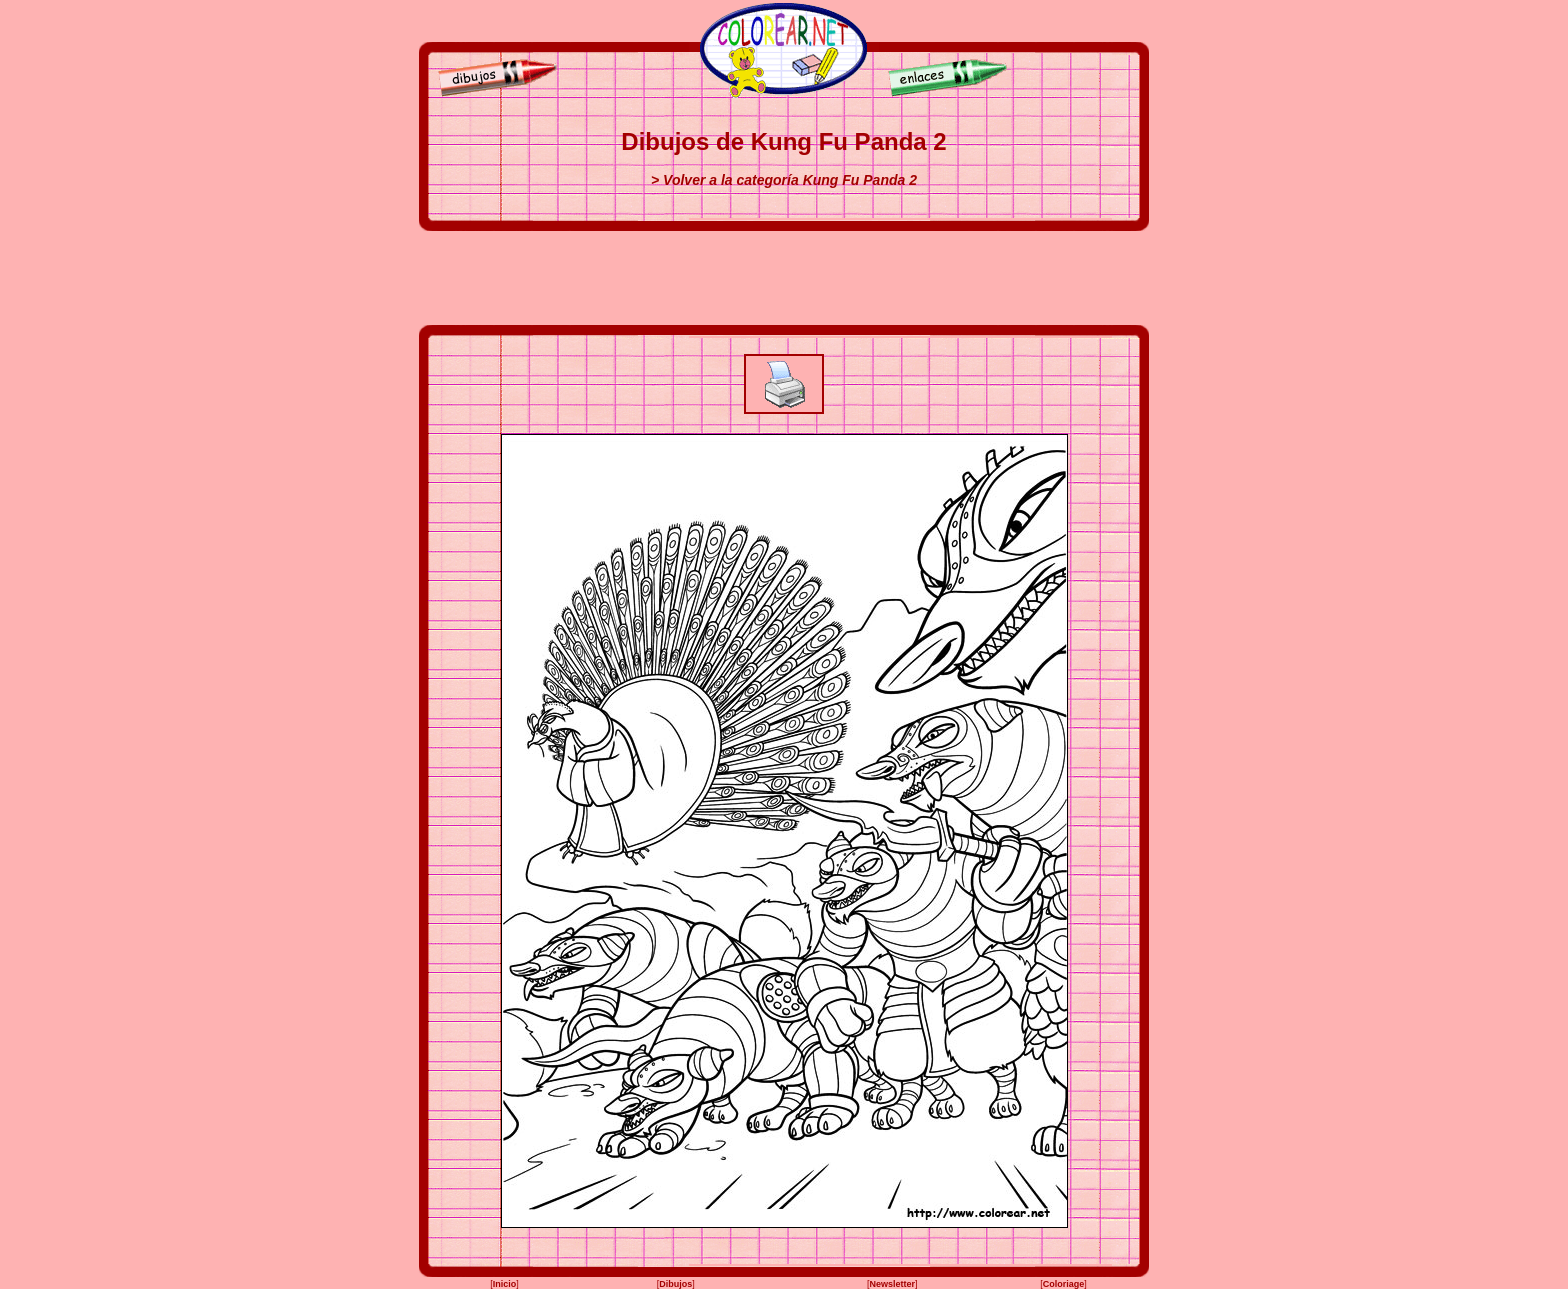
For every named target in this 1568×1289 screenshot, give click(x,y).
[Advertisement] (784, 278)
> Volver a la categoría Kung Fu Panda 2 (784, 180)
